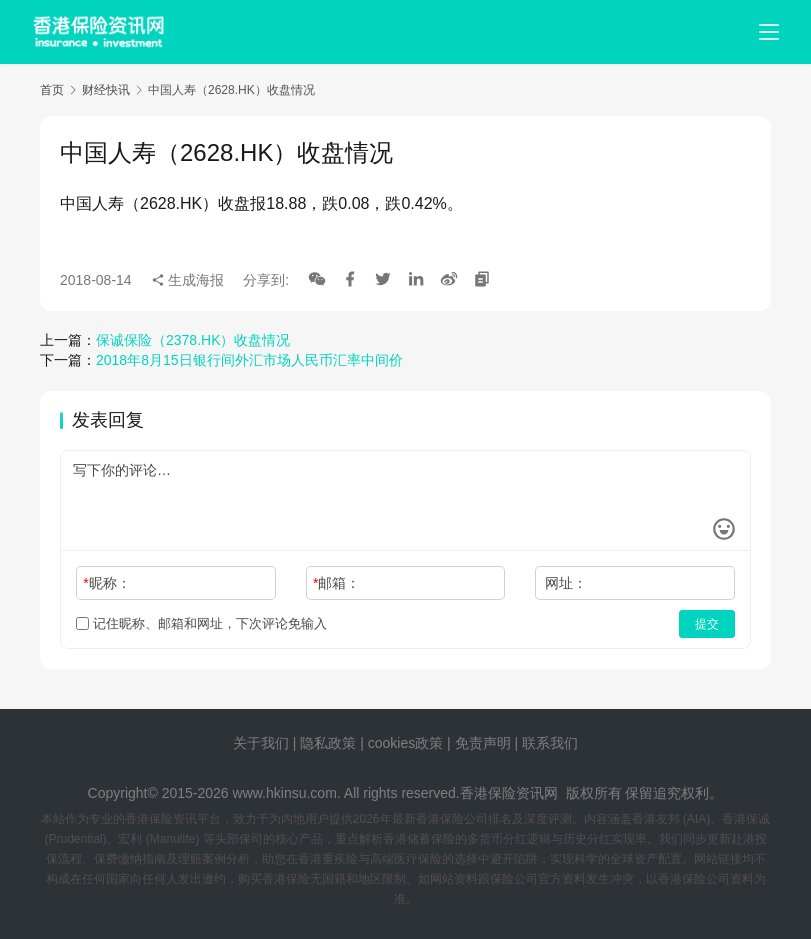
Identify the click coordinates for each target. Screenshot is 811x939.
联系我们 (550, 743)
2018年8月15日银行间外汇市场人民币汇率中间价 (249, 360)
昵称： (106, 583)
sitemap (420, 768)
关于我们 (261, 743)
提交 (707, 624)
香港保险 (488, 793)
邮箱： (336, 583)
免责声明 (485, 743)
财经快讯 (106, 90)
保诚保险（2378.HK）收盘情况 (193, 340)
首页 (52, 90)
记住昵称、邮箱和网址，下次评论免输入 (201, 623)
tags (379, 768)
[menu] (769, 32)
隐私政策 (328, 743)
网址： (566, 583)
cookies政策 (405, 743)
